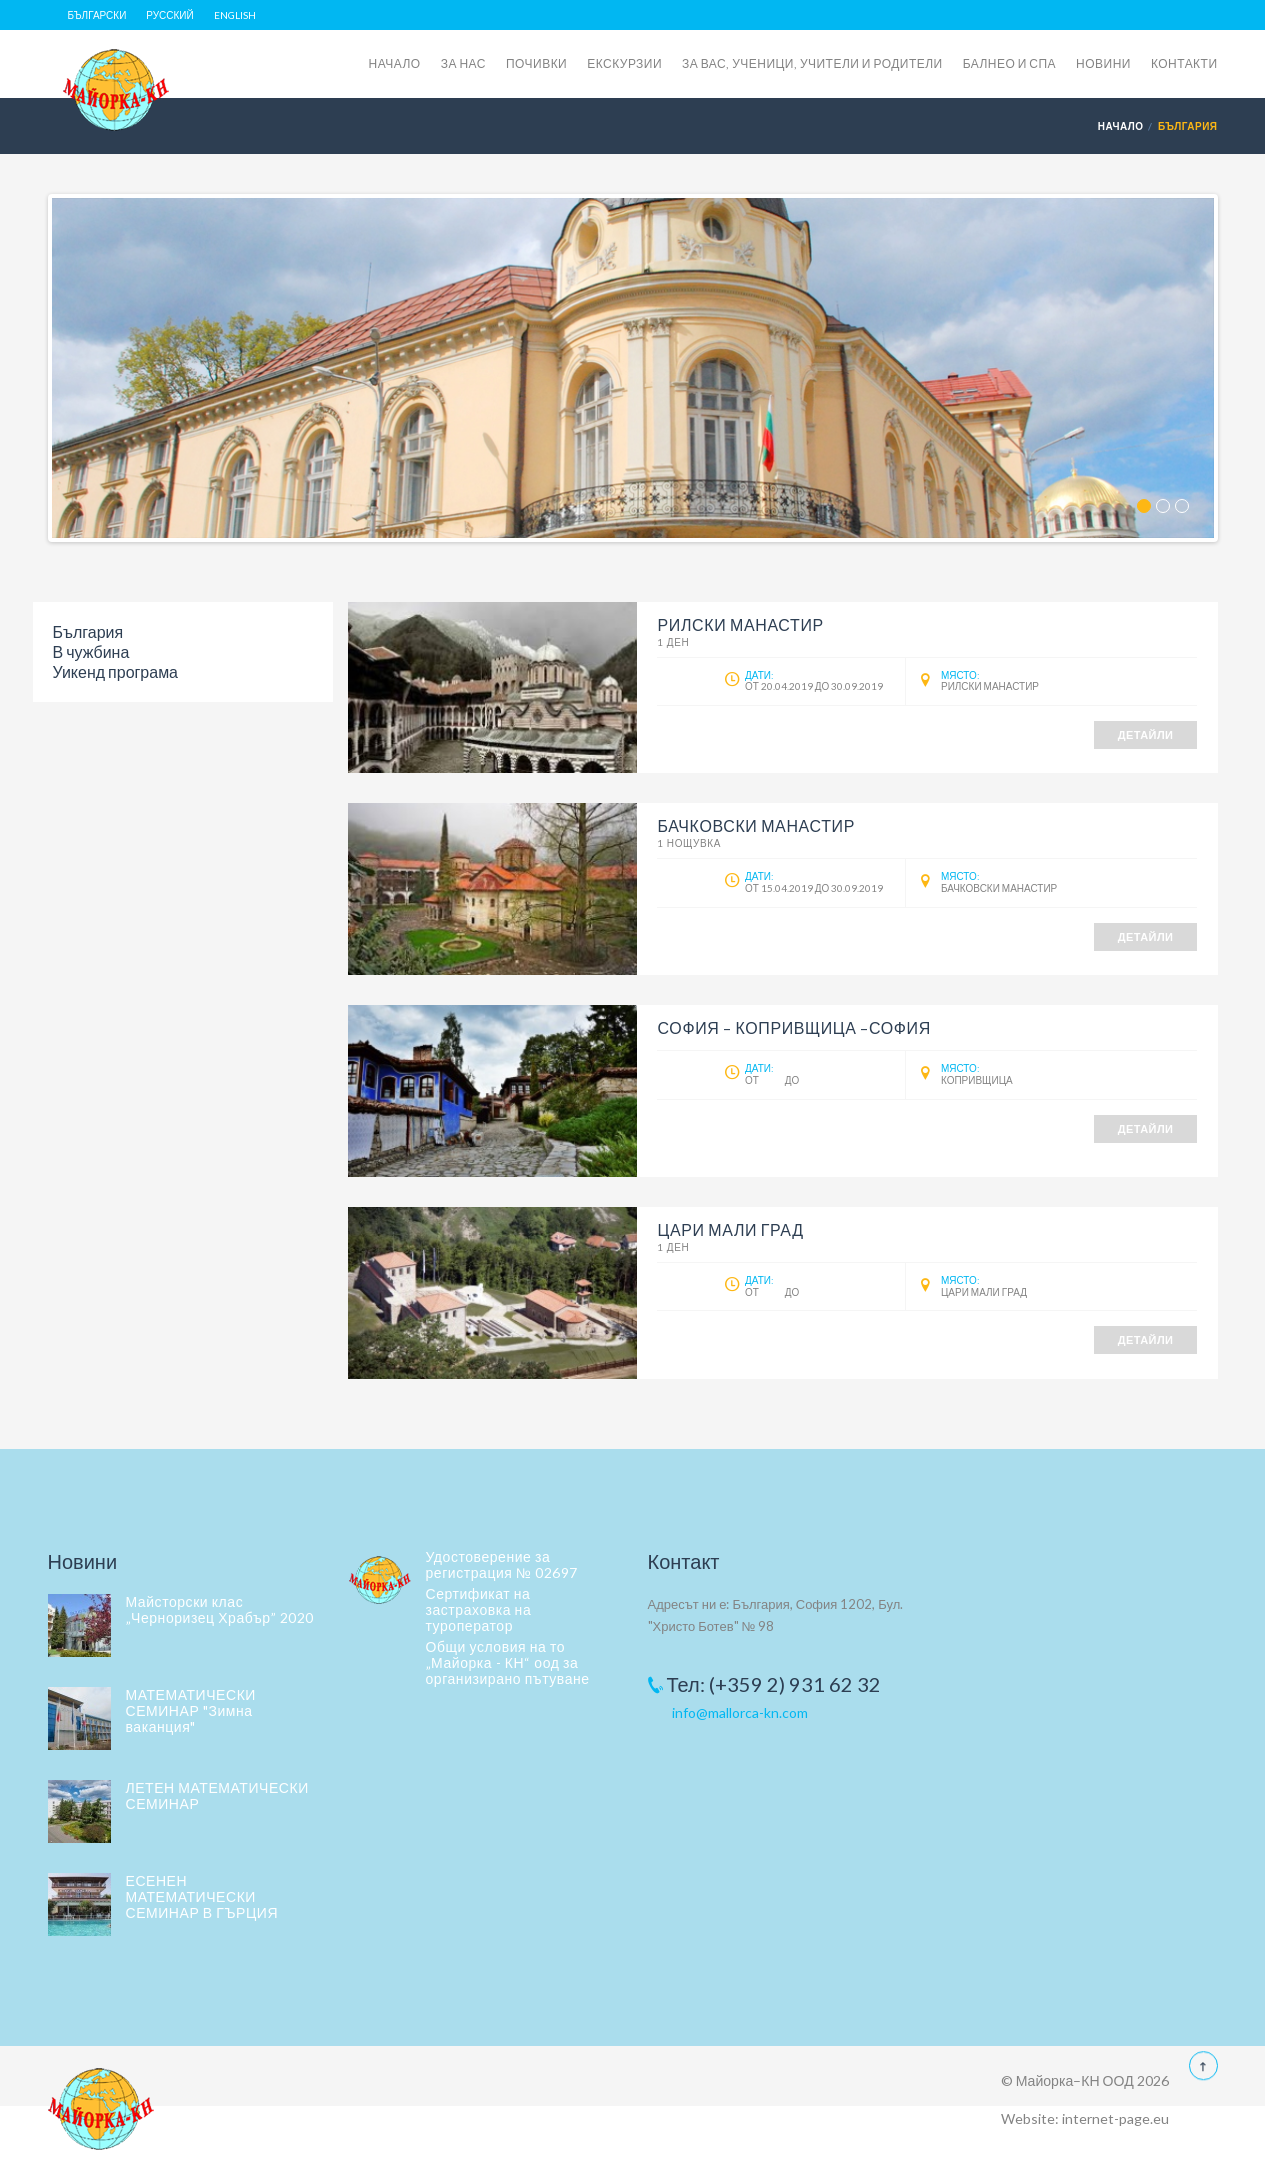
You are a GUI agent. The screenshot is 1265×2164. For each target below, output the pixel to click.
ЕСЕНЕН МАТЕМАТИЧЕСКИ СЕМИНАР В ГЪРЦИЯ (202, 1896)
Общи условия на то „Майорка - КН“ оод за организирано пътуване (508, 1662)
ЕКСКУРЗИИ (624, 63)
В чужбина (91, 651)
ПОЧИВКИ (536, 63)
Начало (1121, 126)
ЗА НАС (463, 63)
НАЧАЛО (395, 63)
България (88, 631)
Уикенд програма (116, 671)
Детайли (1146, 734)
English (235, 15)
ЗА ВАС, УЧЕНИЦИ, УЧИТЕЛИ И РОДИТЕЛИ (812, 63)
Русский (169, 15)
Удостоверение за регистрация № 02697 (502, 1564)
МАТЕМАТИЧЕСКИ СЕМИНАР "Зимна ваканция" (191, 1710)
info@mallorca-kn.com (740, 1712)
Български (97, 15)
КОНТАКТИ (1184, 63)
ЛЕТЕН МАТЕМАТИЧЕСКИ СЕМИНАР (217, 1795)
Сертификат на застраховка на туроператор (479, 1609)
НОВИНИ (1103, 63)
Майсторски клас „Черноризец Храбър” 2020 (220, 1609)
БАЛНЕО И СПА (1009, 63)
